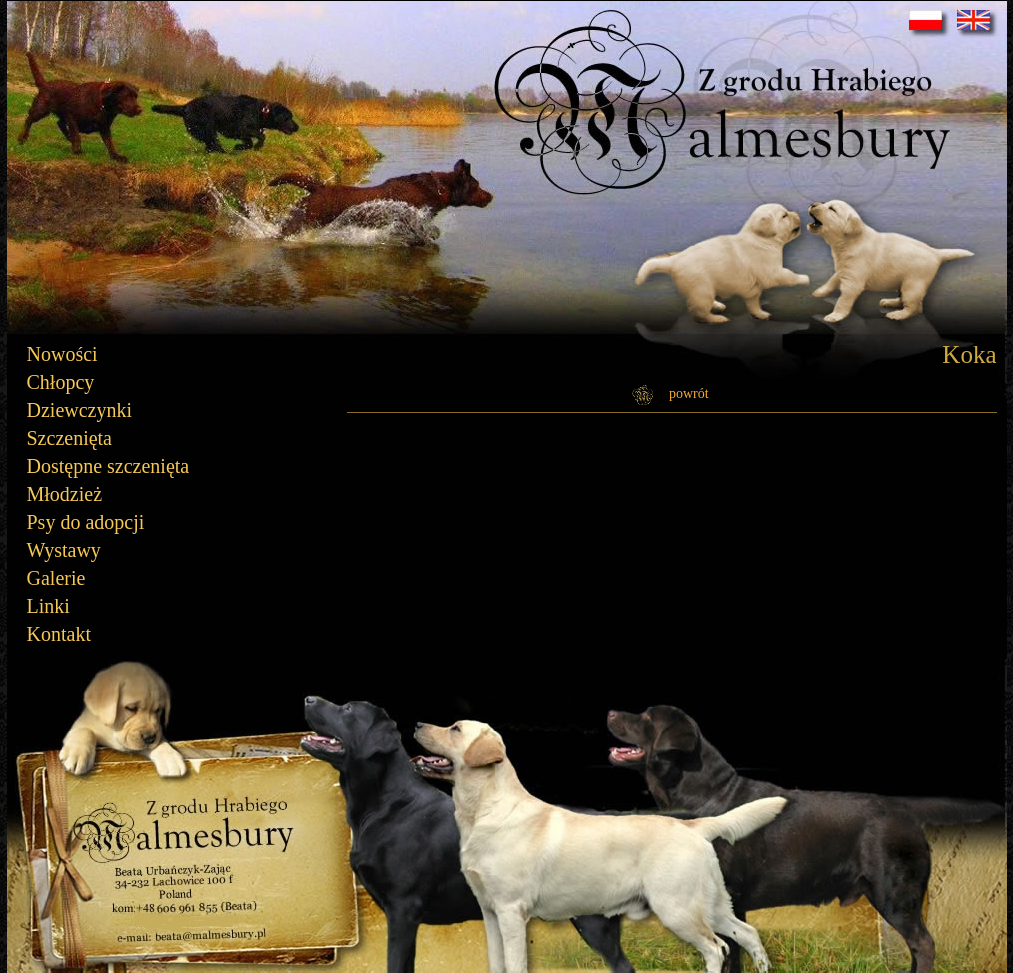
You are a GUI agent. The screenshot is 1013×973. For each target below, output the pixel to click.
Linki (48, 606)
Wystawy (64, 550)
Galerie (56, 578)
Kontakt (59, 634)
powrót (689, 393)
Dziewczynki (80, 410)
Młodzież (65, 494)
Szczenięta (70, 438)
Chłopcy (61, 382)
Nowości (62, 354)
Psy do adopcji (86, 522)
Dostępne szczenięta (108, 466)
